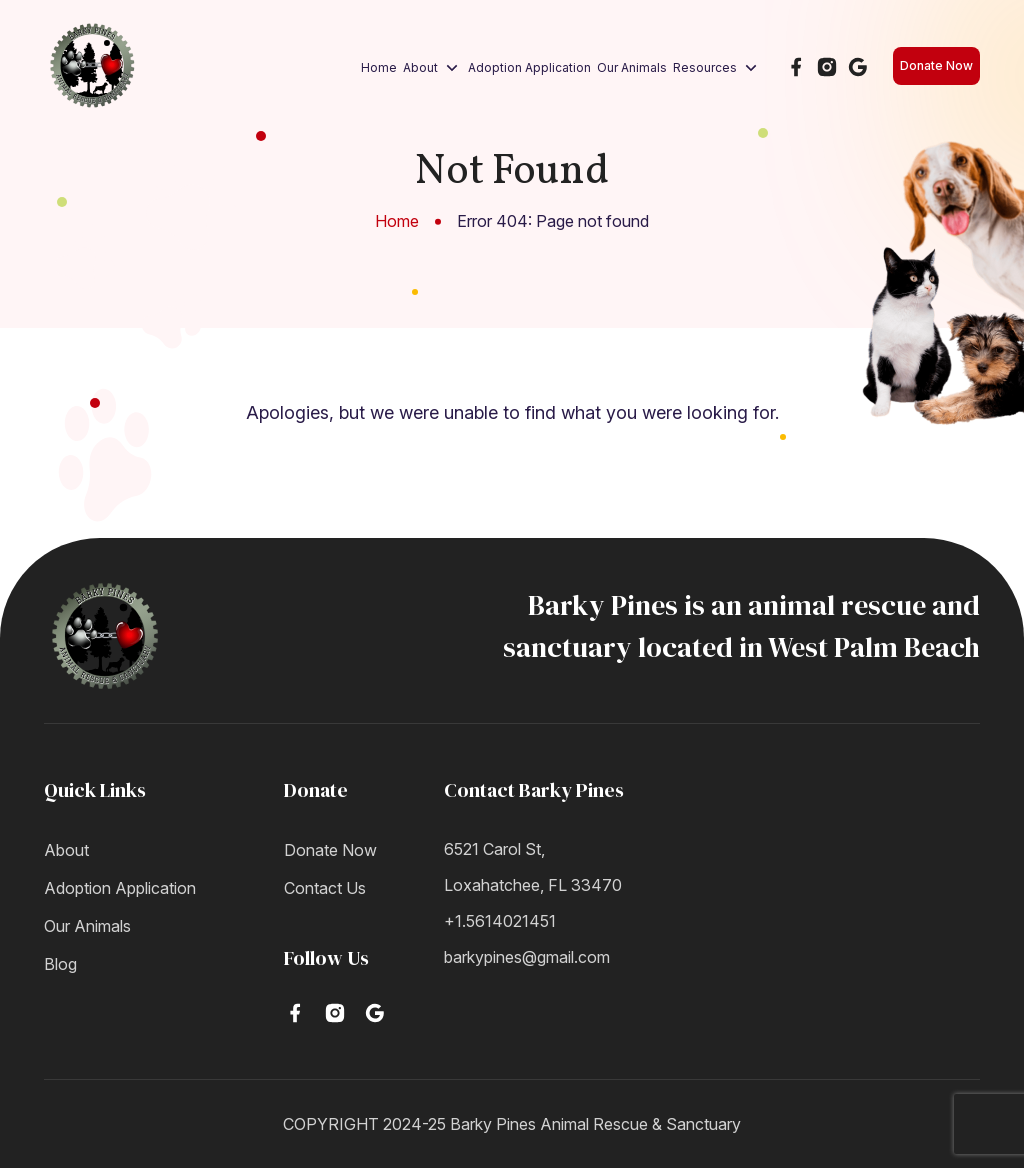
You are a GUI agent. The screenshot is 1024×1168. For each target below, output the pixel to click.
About (432, 68)
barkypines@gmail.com (527, 957)
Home (379, 67)
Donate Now (936, 65)
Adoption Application (529, 67)
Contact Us (325, 888)
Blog (60, 964)
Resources (717, 68)
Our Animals (632, 67)
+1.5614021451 (500, 921)
